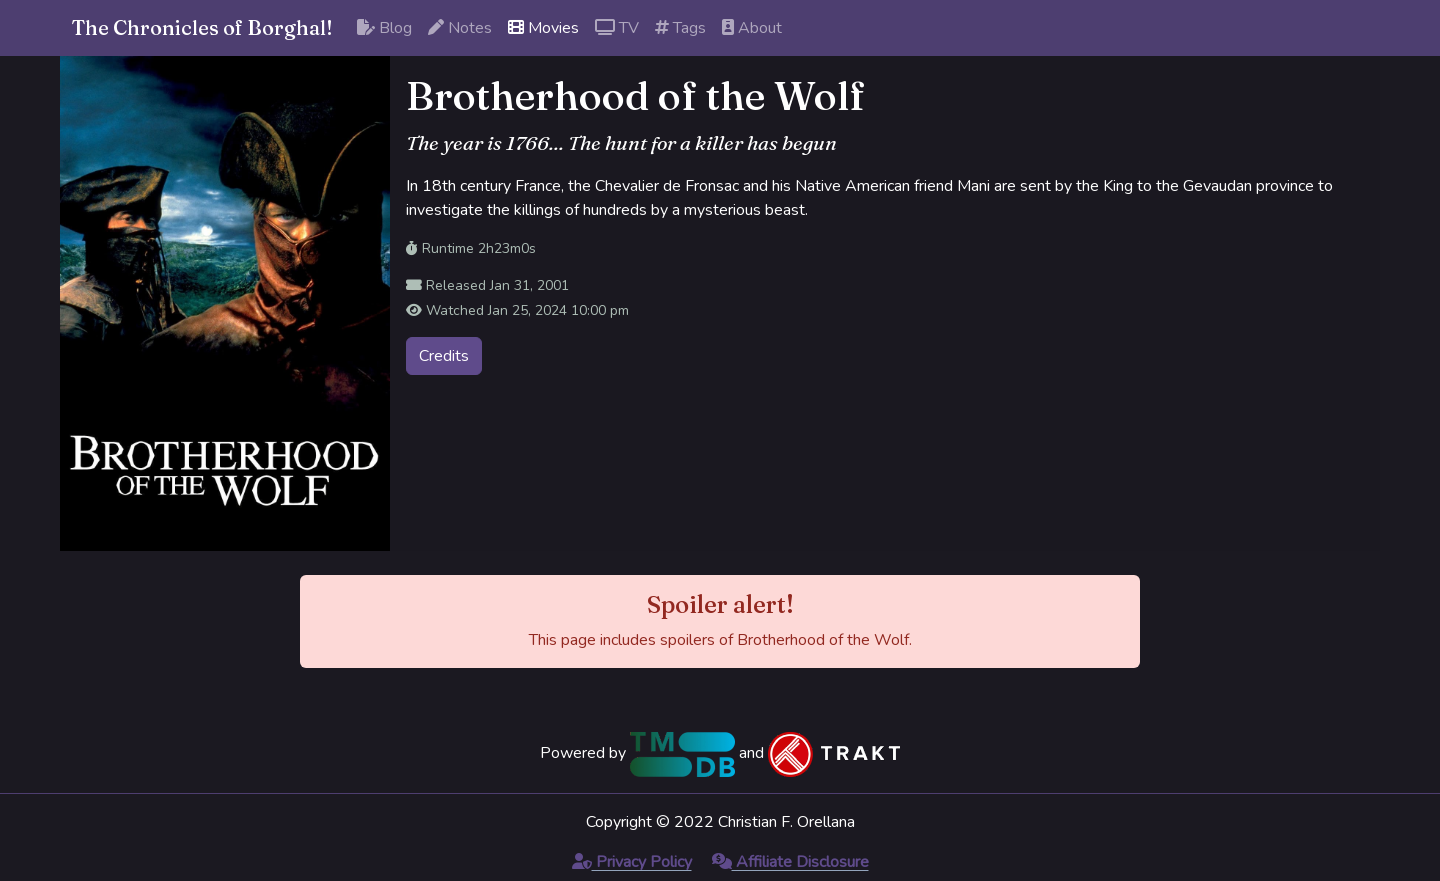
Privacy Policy (632, 862)
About (752, 28)
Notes (460, 28)
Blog (384, 28)
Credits (444, 356)
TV (617, 28)
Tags (680, 28)
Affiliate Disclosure (790, 862)
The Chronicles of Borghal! (202, 27)
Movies (543, 28)
